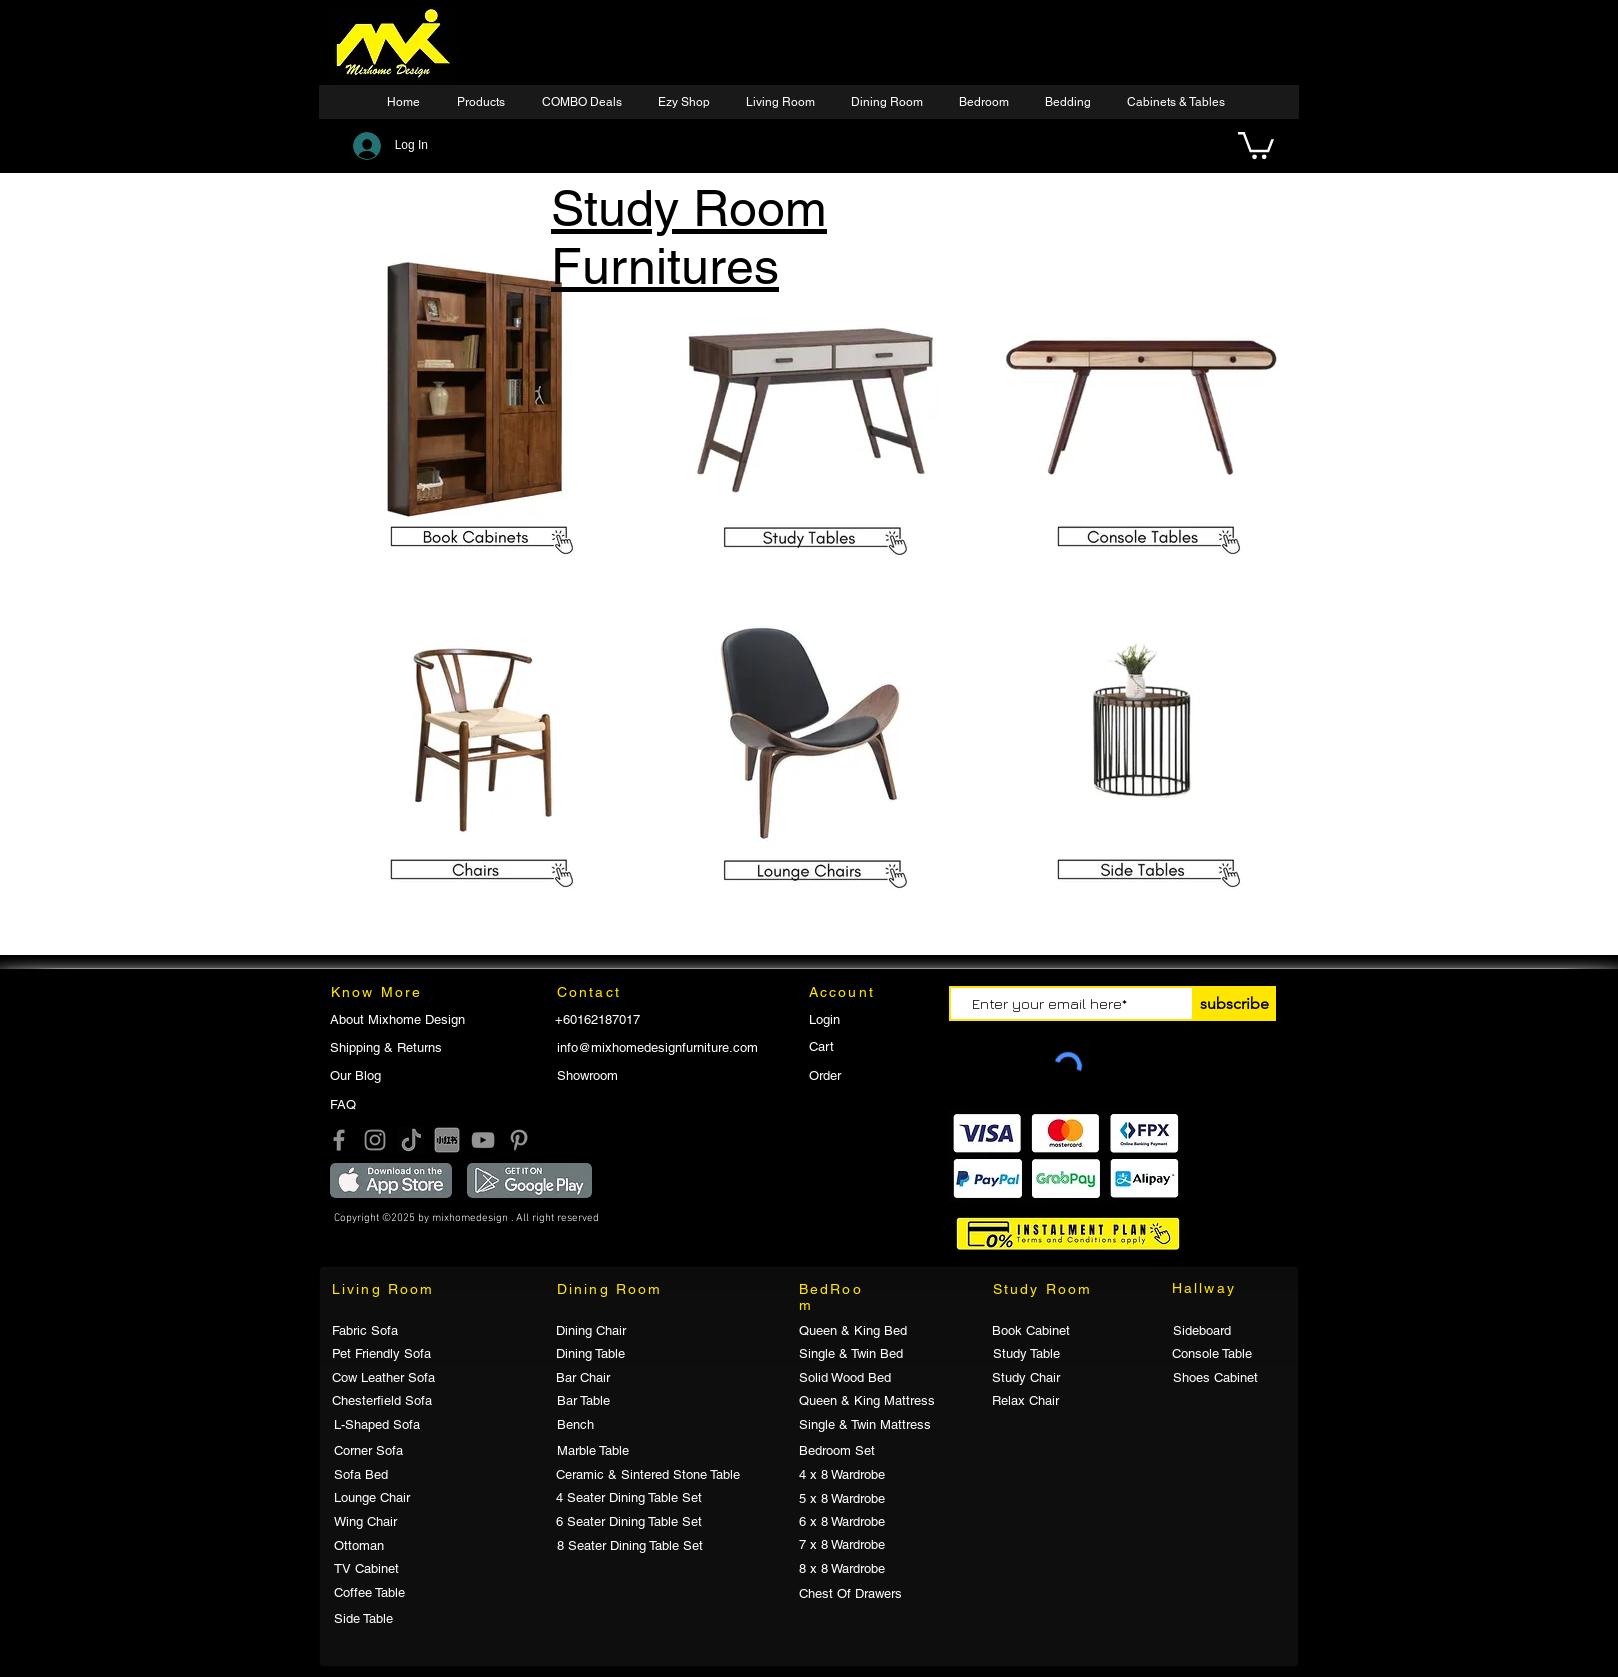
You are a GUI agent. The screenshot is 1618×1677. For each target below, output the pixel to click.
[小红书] (447, 1140)
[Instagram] (375, 1140)
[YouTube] (483, 1140)
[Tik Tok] (411, 1140)
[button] (687, 102)
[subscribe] (1234, 1003)
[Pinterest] (519, 1140)
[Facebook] (339, 1140)
